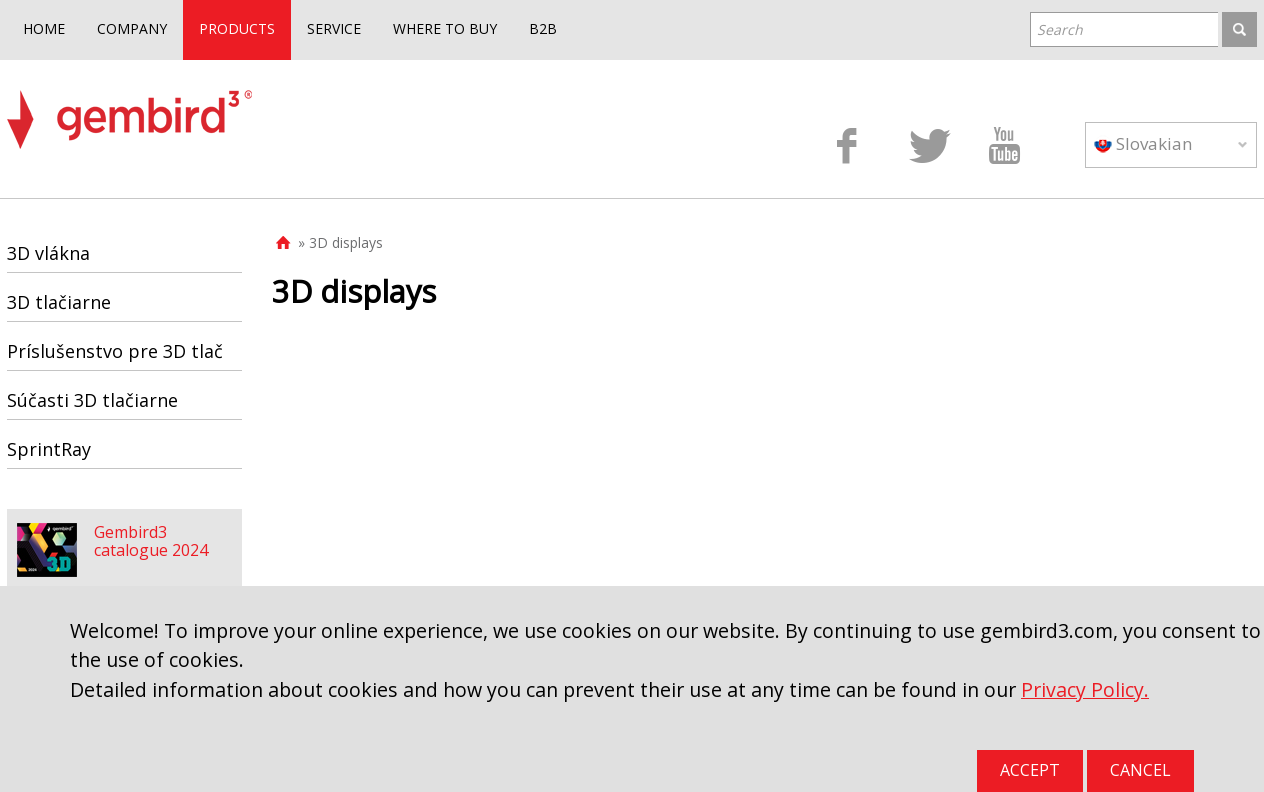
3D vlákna (48, 253)
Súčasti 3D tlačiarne (92, 400)
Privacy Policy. (1085, 689)
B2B (543, 28)
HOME (44, 28)
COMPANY (132, 28)
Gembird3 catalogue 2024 (151, 541)
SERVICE (334, 28)
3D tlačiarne (59, 302)
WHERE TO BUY (445, 28)
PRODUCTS (237, 28)
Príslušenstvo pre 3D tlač (115, 351)
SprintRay (49, 449)
